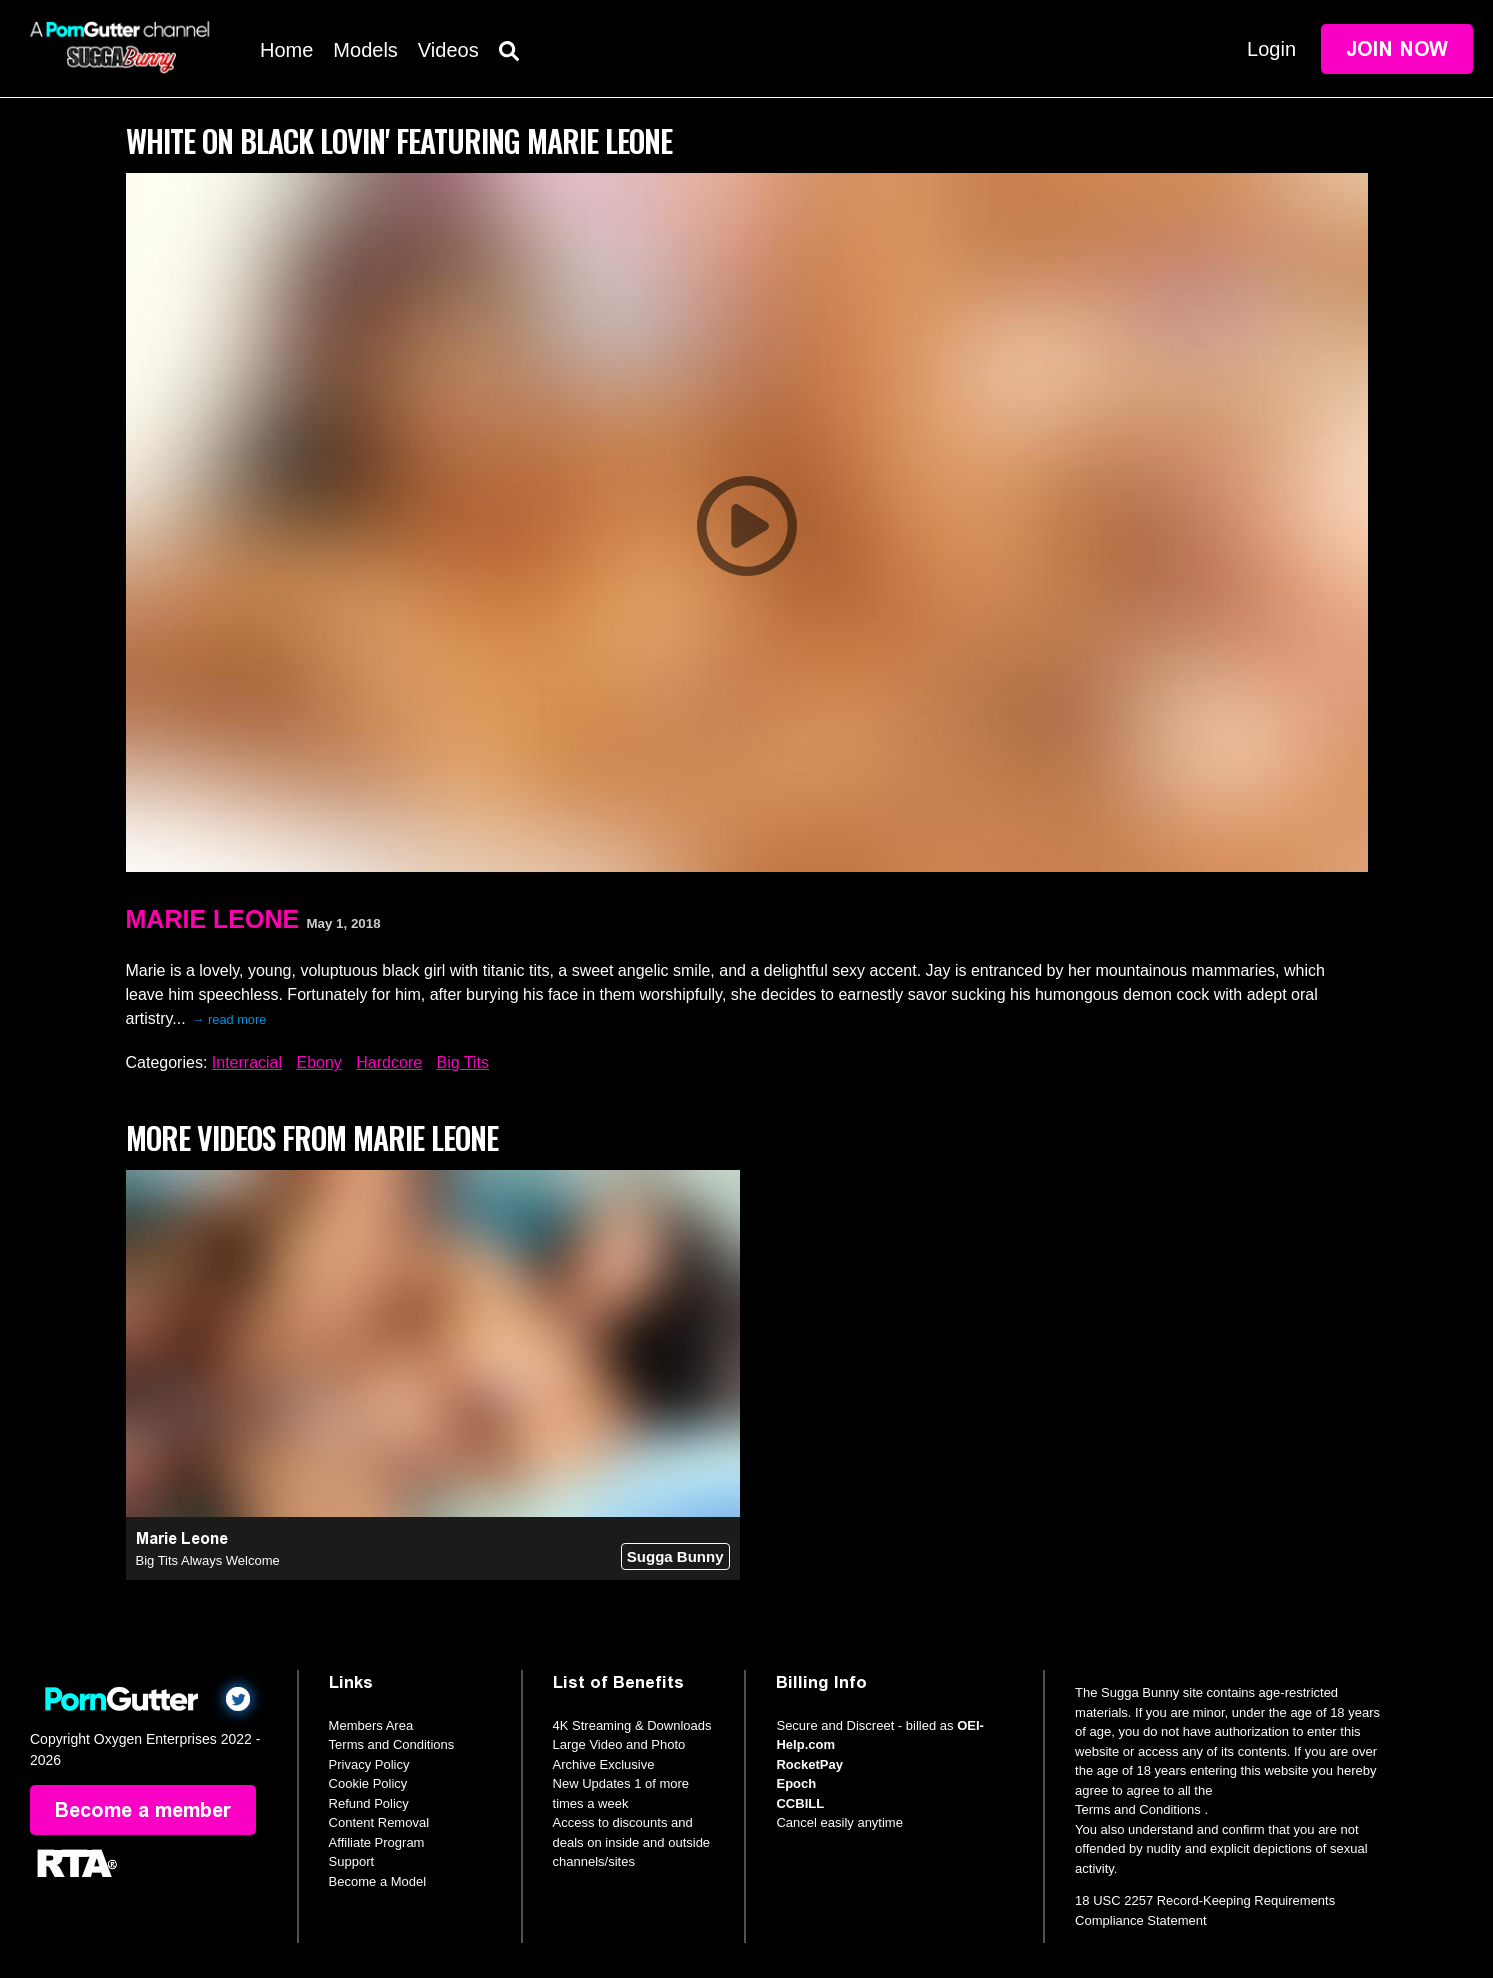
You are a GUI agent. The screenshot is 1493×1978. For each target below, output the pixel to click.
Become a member (143, 1810)
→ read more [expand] (229, 1019)
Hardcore (389, 1062)
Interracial (247, 1062)
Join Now (1397, 49)
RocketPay (809, 1764)
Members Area (371, 1725)
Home (286, 50)
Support (352, 1861)
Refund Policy (369, 1803)
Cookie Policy (368, 1783)
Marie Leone (213, 919)
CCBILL (800, 1803)
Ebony (318, 1062)
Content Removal (379, 1822)
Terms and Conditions (392, 1744)
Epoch (796, 1783)
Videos (448, 50)
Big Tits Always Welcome (208, 1560)
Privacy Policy (369, 1764)
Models (365, 50)
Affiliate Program (377, 1842)
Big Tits (463, 1062)
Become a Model (378, 1881)
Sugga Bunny (675, 1556)
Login (1271, 49)
